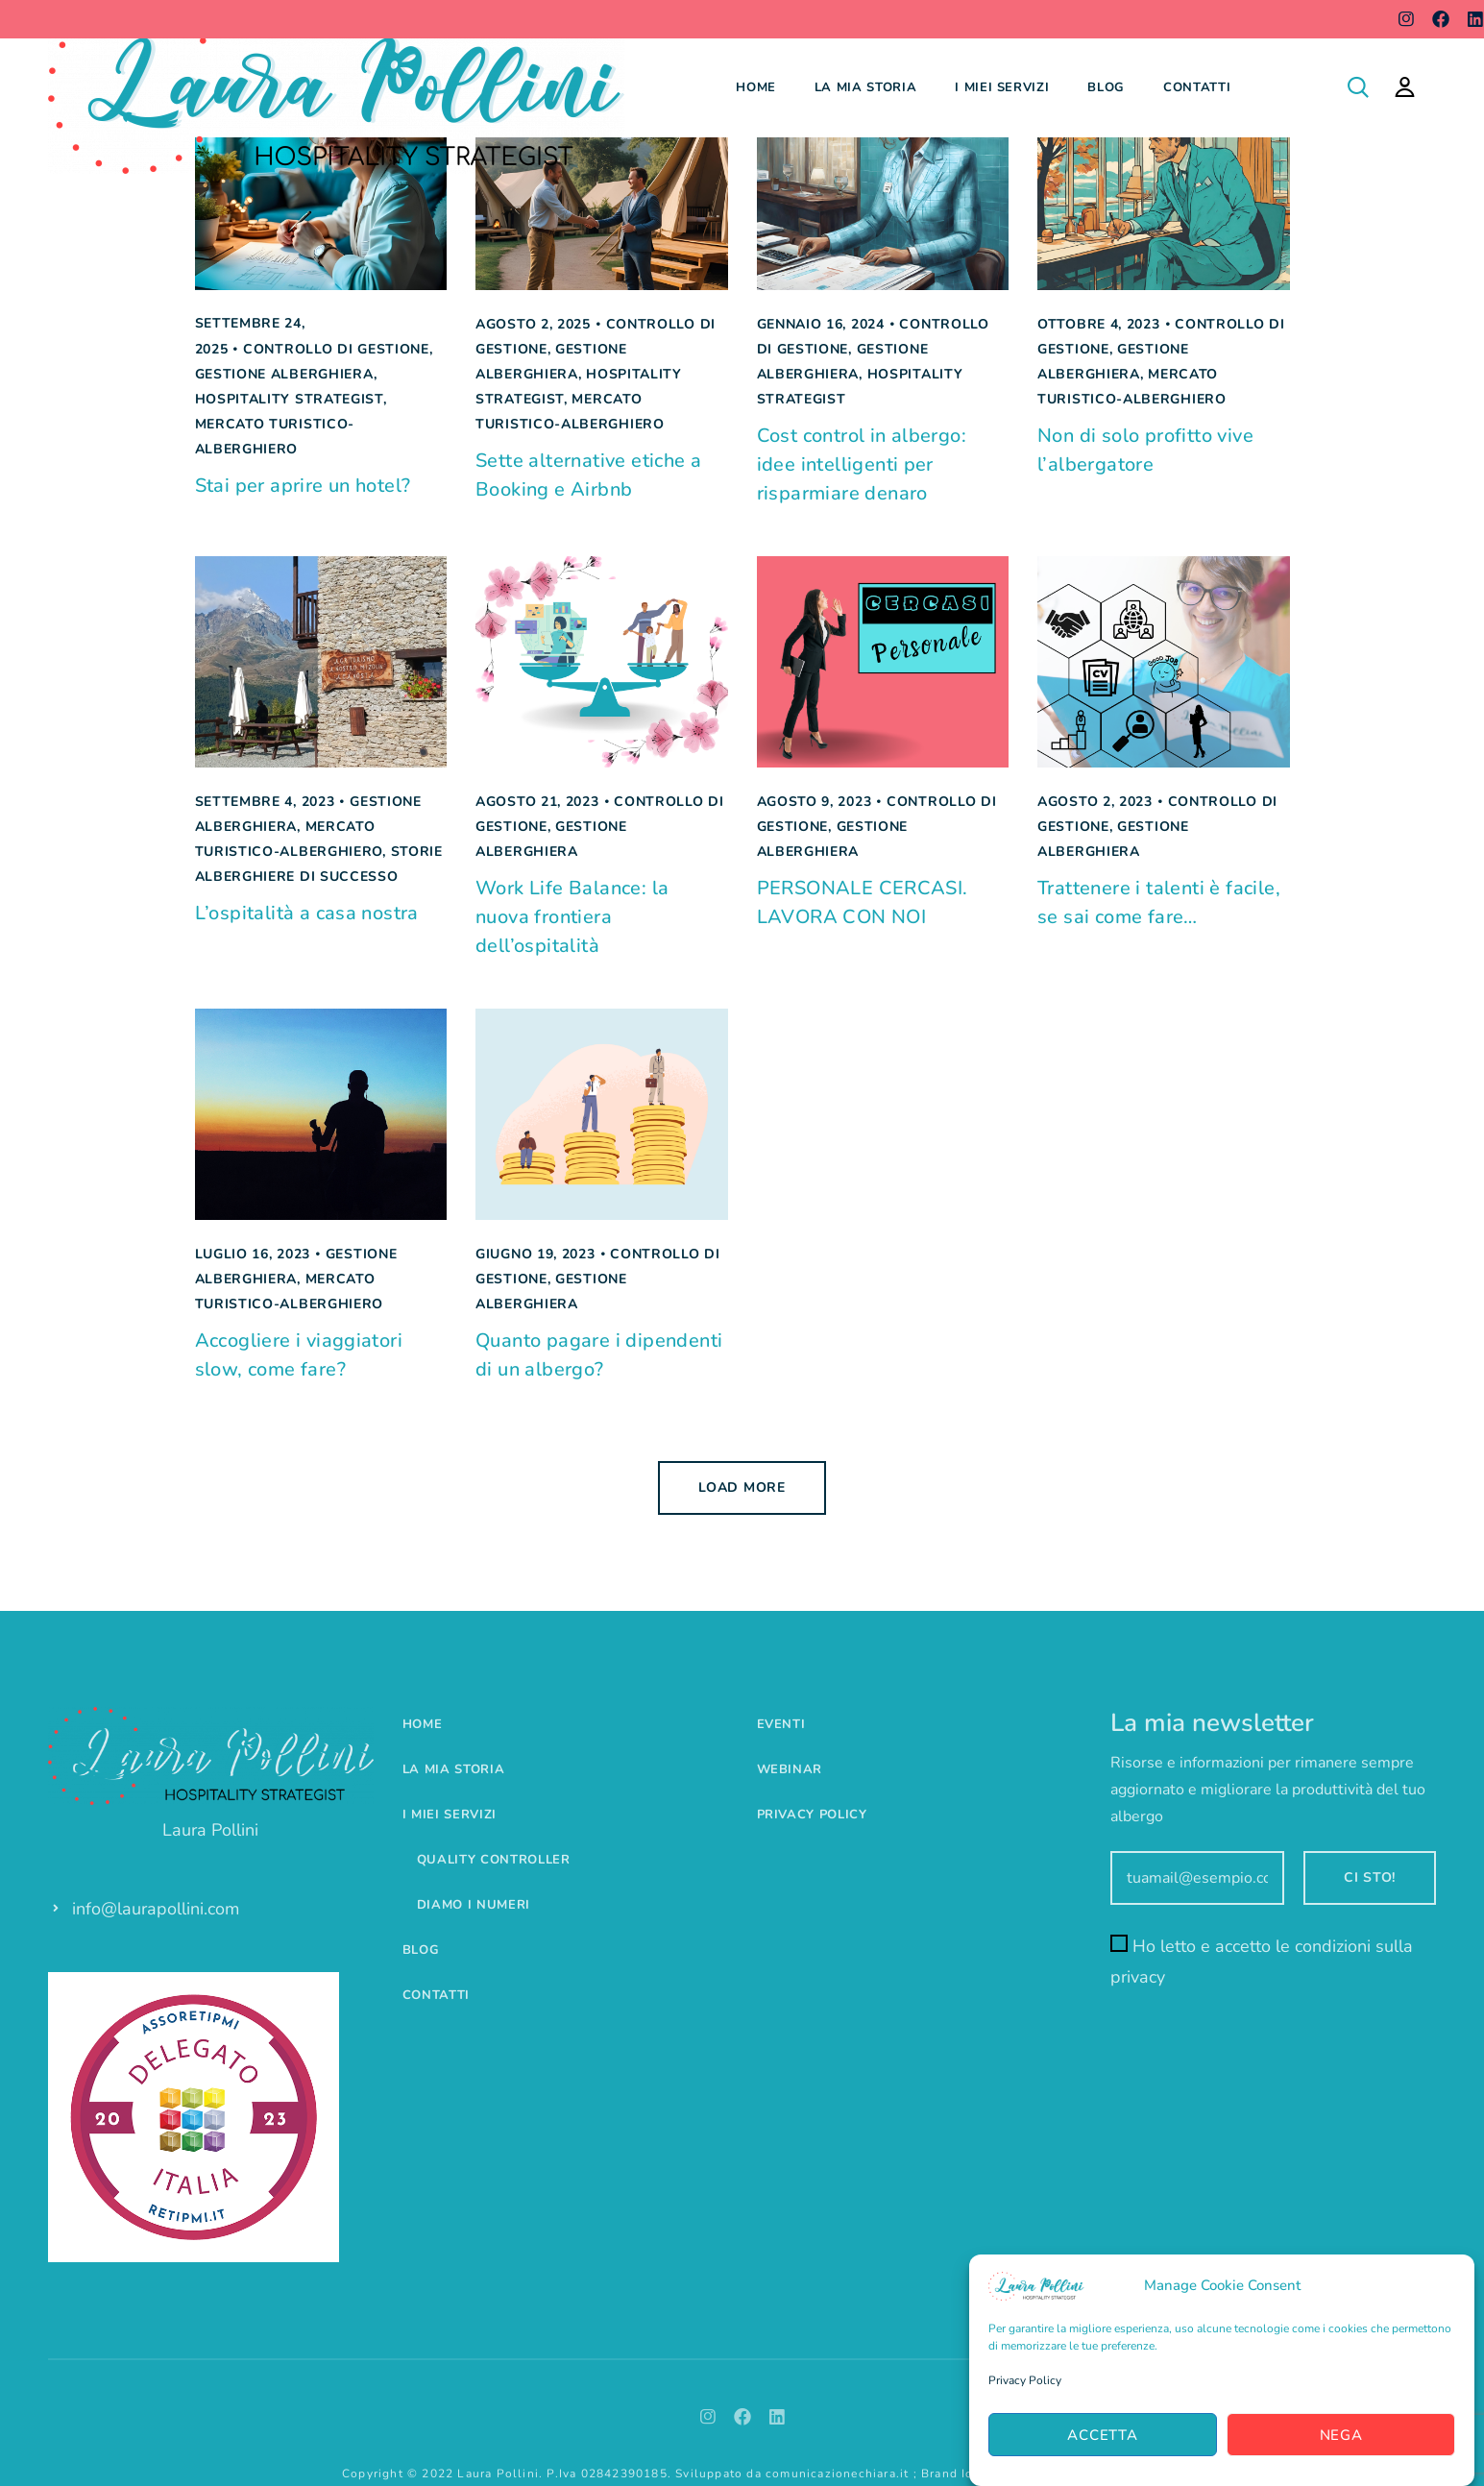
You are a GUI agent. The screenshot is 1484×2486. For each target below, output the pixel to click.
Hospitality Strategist (289, 399)
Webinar (790, 1769)
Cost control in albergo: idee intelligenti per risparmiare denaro (862, 464)
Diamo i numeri (473, 1904)
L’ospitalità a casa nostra (307, 913)
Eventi (781, 1724)
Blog (1106, 87)
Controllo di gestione (336, 349)
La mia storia (865, 87)
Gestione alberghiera (284, 374)
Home (756, 87)
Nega (1341, 2435)
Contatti (1196, 87)
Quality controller (494, 1859)
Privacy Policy (1024, 2381)
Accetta (1102, 2435)
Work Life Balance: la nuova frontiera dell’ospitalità (572, 917)
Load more (741, 1487)
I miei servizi (1002, 87)
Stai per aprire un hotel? (303, 486)
